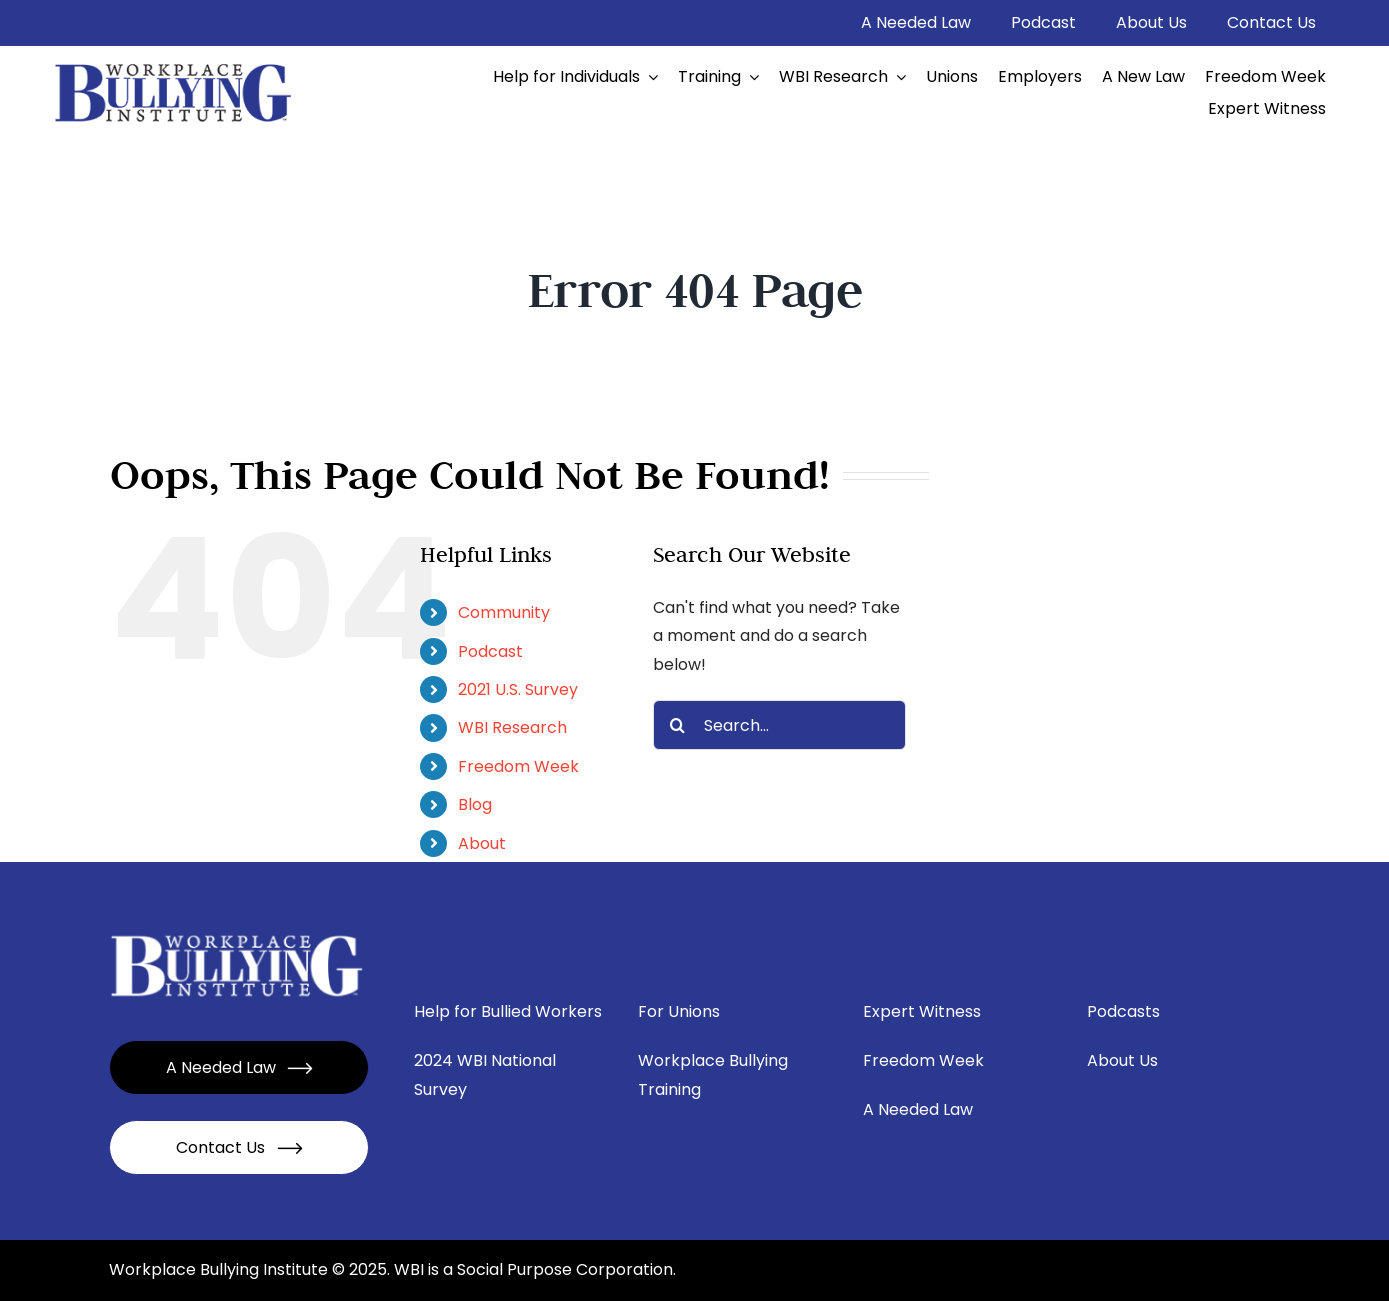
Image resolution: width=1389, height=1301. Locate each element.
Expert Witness (922, 1011)
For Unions (679, 1011)
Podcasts (1123, 1011)
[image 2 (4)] (174, 63)
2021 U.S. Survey (518, 689)
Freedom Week (518, 766)
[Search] (678, 725)
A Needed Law (918, 1109)
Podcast (490, 651)
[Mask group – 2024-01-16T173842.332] (237, 934)
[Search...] (779, 725)
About (482, 843)
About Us (1122, 1060)
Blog (475, 804)
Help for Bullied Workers (508, 1011)
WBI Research (512, 727)
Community (504, 612)
